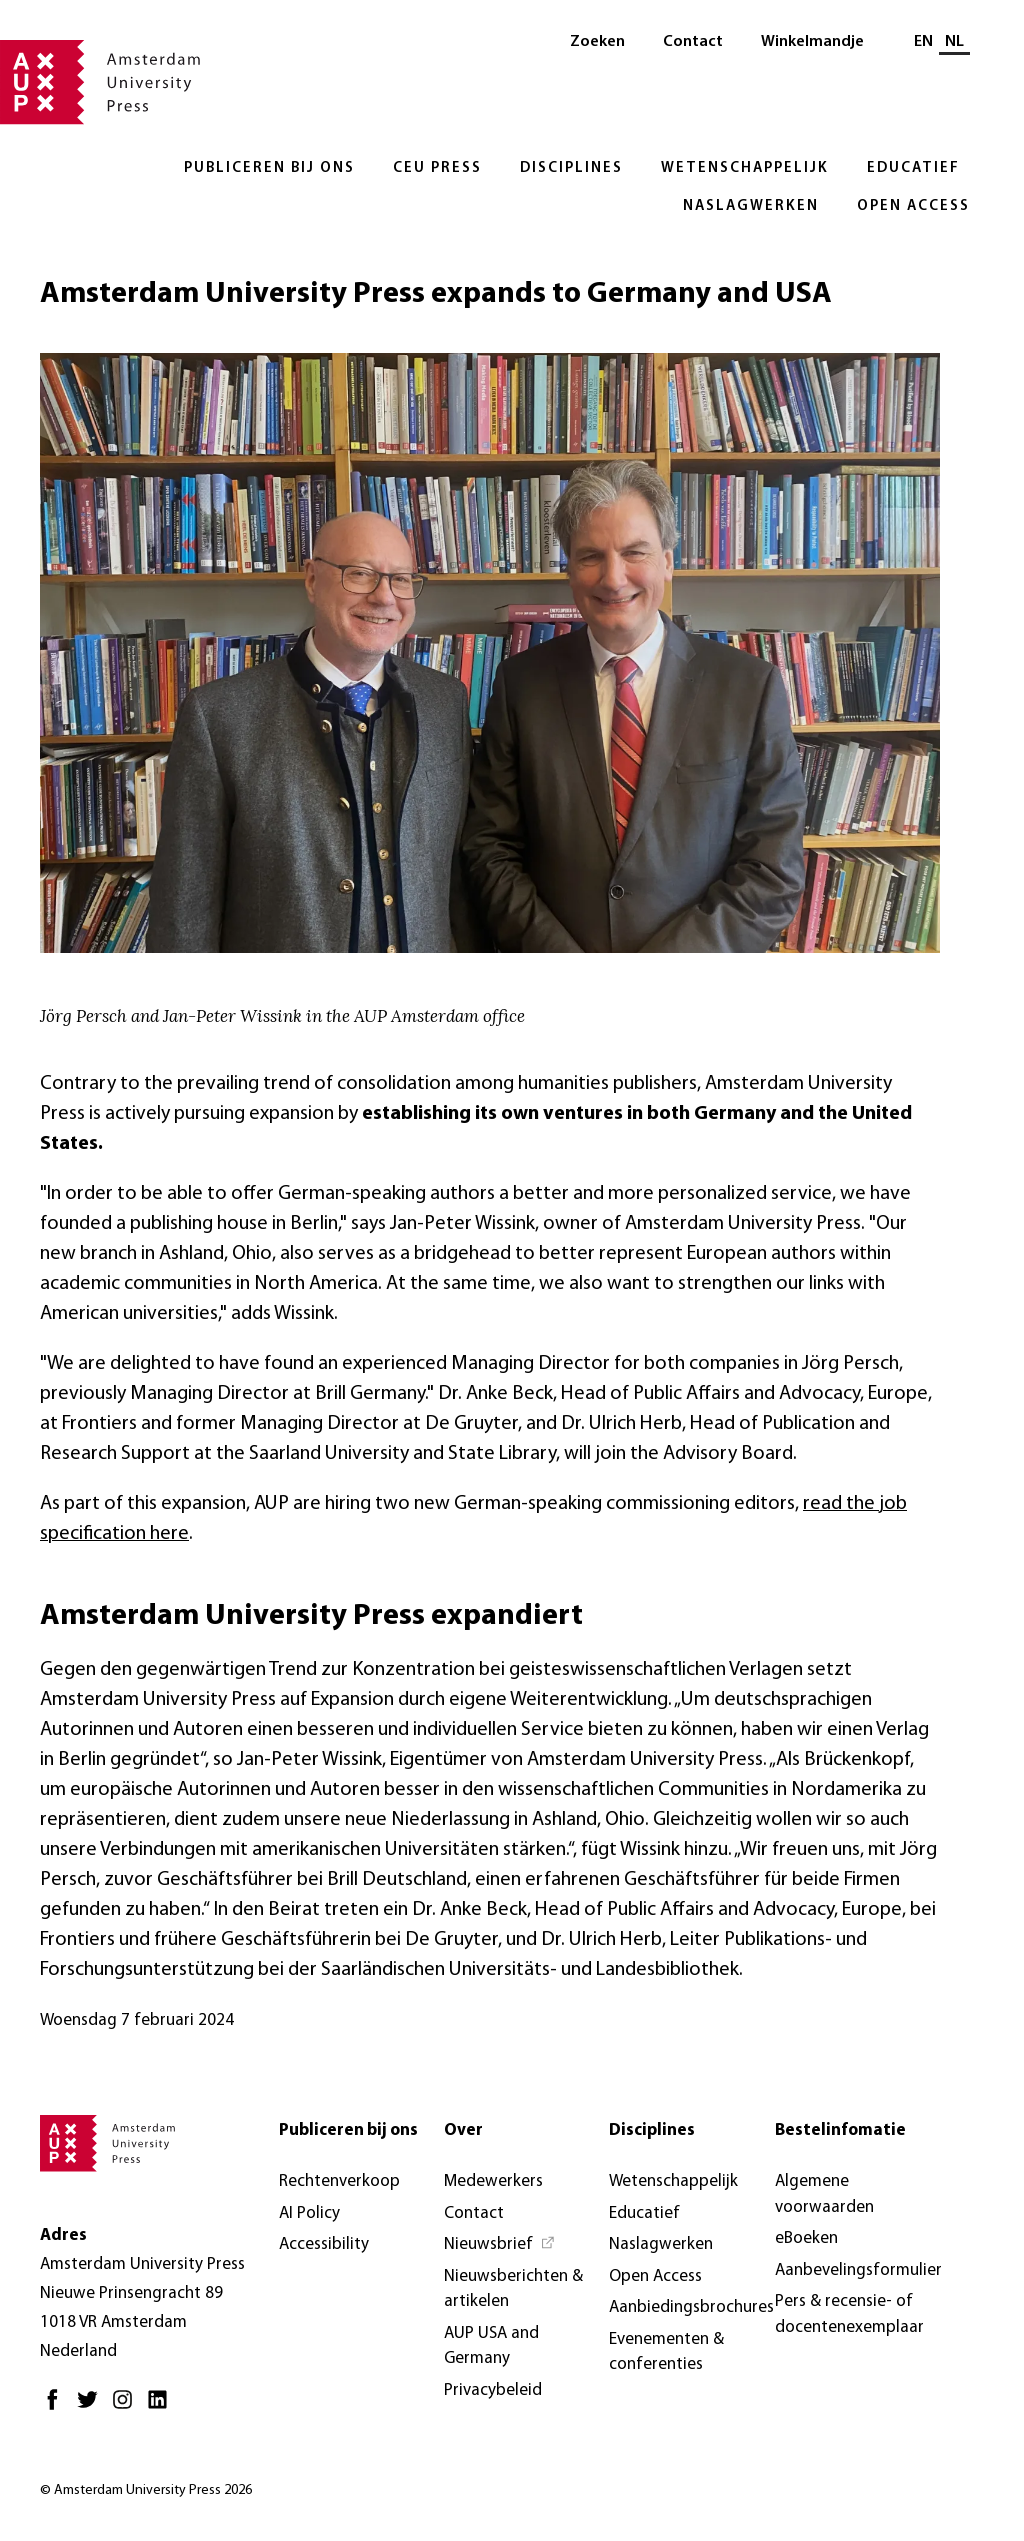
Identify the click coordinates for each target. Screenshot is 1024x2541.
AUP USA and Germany (491, 2346)
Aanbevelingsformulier (858, 2270)
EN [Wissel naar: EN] (923, 42)
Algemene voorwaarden (824, 2194)
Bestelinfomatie (840, 2130)
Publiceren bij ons (269, 168)
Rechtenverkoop (339, 2181)
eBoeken (806, 2238)
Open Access (913, 206)
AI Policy (309, 2213)
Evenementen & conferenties (666, 2352)
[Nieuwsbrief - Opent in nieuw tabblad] (500, 2245)
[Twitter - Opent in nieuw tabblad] (92, 2407)
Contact (693, 42)
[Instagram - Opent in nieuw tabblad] (127, 2407)
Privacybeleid (493, 2390)
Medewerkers (493, 2181)
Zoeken (597, 42)
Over (463, 2130)
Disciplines (571, 168)
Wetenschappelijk (745, 168)
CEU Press (437, 168)
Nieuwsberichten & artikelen (513, 2289)
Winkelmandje (812, 42)
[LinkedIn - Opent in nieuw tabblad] (162, 2407)
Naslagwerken (751, 206)
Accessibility (324, 2244)
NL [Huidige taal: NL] (954, 42)
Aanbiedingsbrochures (691, 2307)
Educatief (913, 168)
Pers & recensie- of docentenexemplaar (849, 2314)
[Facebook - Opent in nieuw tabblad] (57, 2407)
